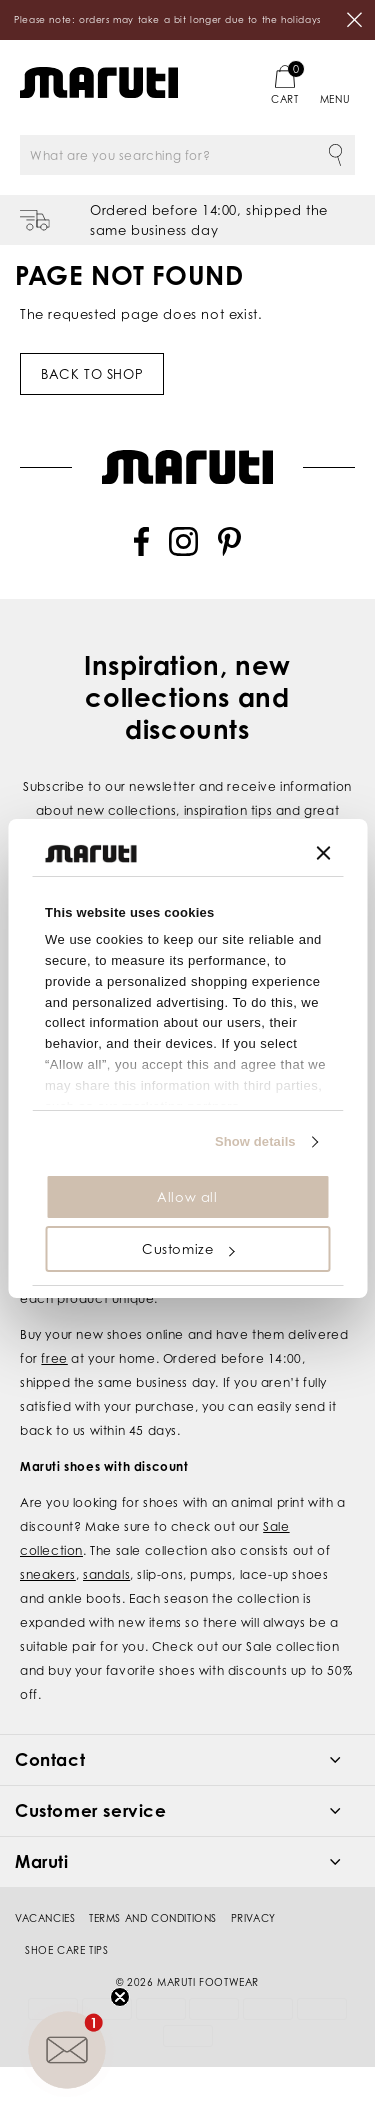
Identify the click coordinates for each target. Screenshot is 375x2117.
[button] (67, 2050)
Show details (255, 1141)
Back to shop (92, 374)
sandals (106, 1574)
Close (355, 20)
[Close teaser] (120, 1997)
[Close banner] (323, 853)
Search (335, 155)
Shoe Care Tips (66, 1950)
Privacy (253, 1918)
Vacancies (45, 1918)
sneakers (48, 1574)
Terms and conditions (153, 1918)
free (54, 1358)
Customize (188, 1249)
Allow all (187, 1197)
